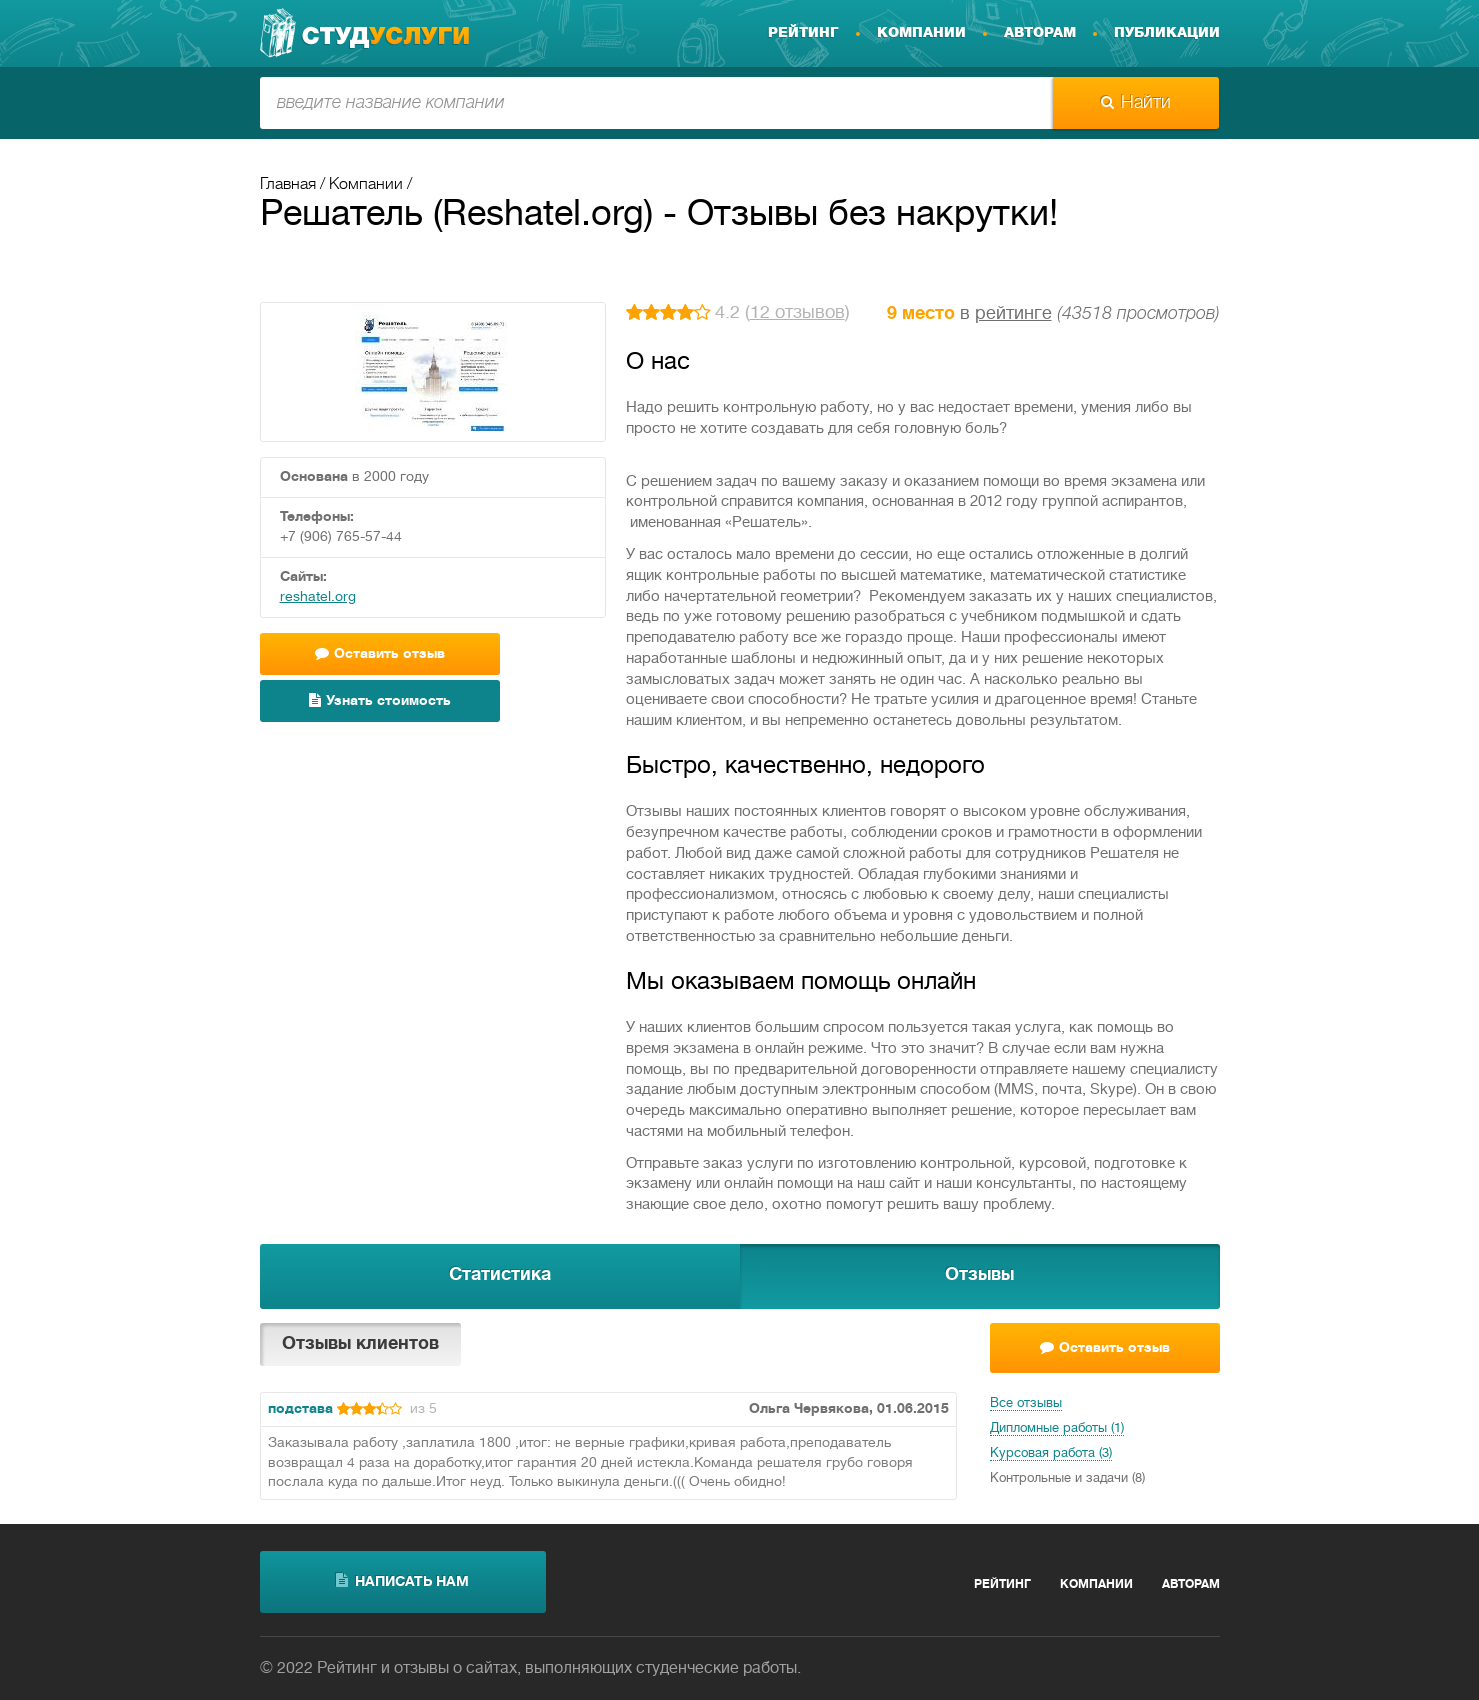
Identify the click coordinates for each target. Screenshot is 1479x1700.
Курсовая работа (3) (1051, 1454)
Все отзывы (1026, 1404)
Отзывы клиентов (360, 1344)
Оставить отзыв (380, 653)
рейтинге (1013, 314)
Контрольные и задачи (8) (1067, 1479)
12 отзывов (797, 313)
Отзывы (979, 1275)
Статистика (500, 1275)
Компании (921, 33)
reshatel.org (318, 597)
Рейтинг (803, 33)
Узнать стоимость (380, 700)
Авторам (1040, 33)
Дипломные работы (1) (1057, 1429)
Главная (288, 185)
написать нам (402, 1581)
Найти (1136, 103)
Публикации (1167, 33)
